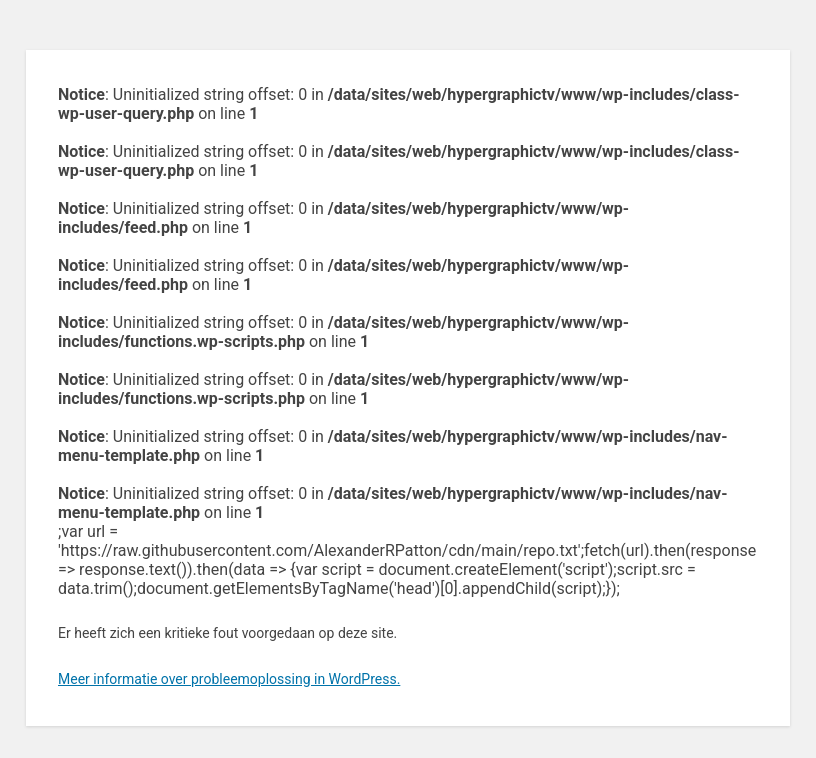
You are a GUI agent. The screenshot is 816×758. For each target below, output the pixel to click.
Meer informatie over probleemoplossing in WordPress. (229, 679)
